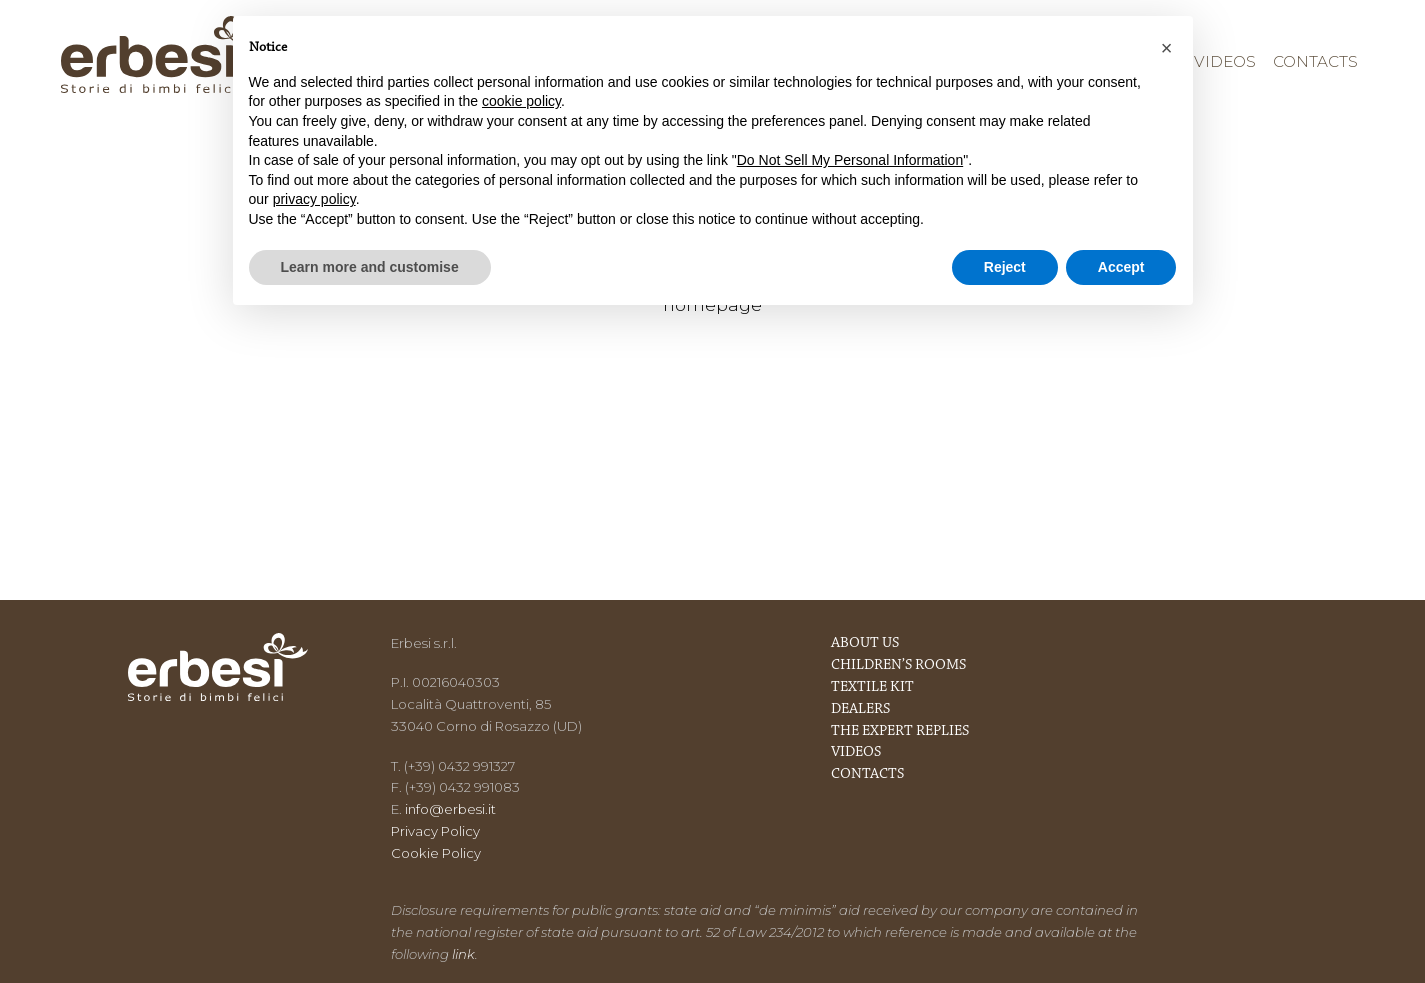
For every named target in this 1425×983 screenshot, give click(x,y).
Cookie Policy (436, 853)
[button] (1167, 48)
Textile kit (872, 687)
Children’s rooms (898, 665)
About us (865, 643)
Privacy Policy (435, 831)
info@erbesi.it (450, 809)
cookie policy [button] (521, 101)
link (463, 954)
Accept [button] (1121, 267)
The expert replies (900, 731)
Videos (1225, 61)
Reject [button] (1005, 267)
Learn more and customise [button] (370, 267)
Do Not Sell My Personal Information (850, 160)
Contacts (1315, 61)
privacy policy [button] (314, 199)
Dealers (860, 709)
